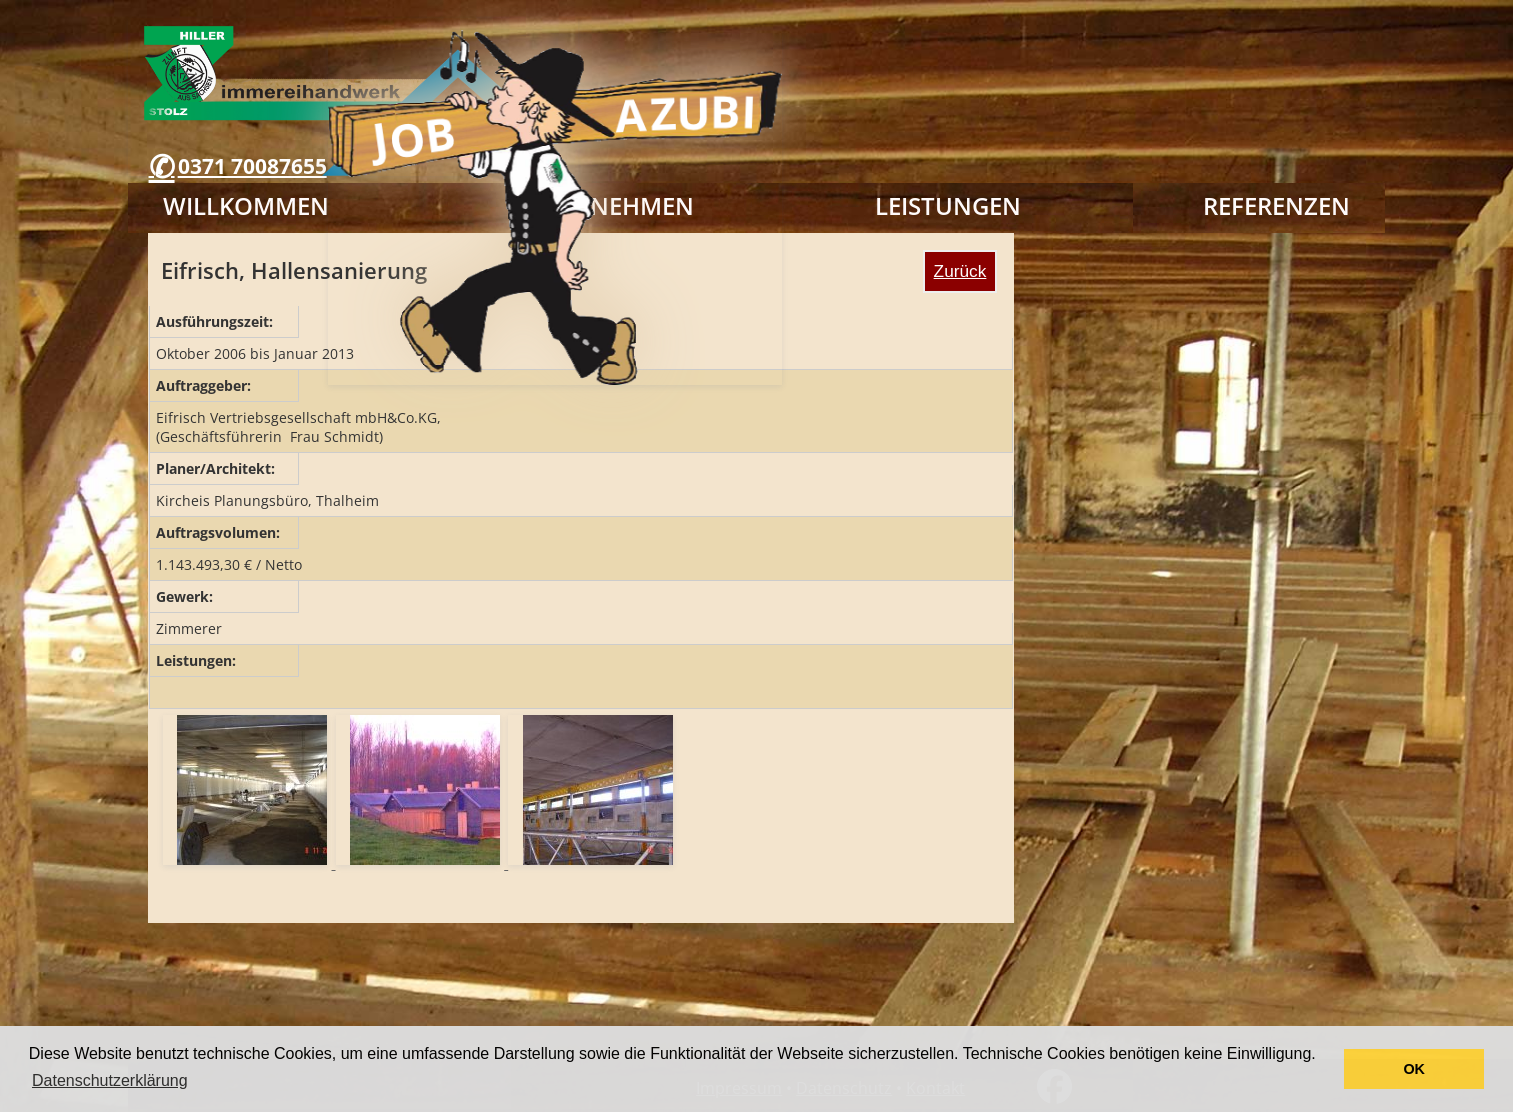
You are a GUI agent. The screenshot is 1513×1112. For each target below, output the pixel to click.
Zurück (960, 271)
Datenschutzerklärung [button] (110, 1080)
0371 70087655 (252, 166)
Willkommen (246, 205)
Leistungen (948, 205)
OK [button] (1414, 1069)
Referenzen (1276, 205)
